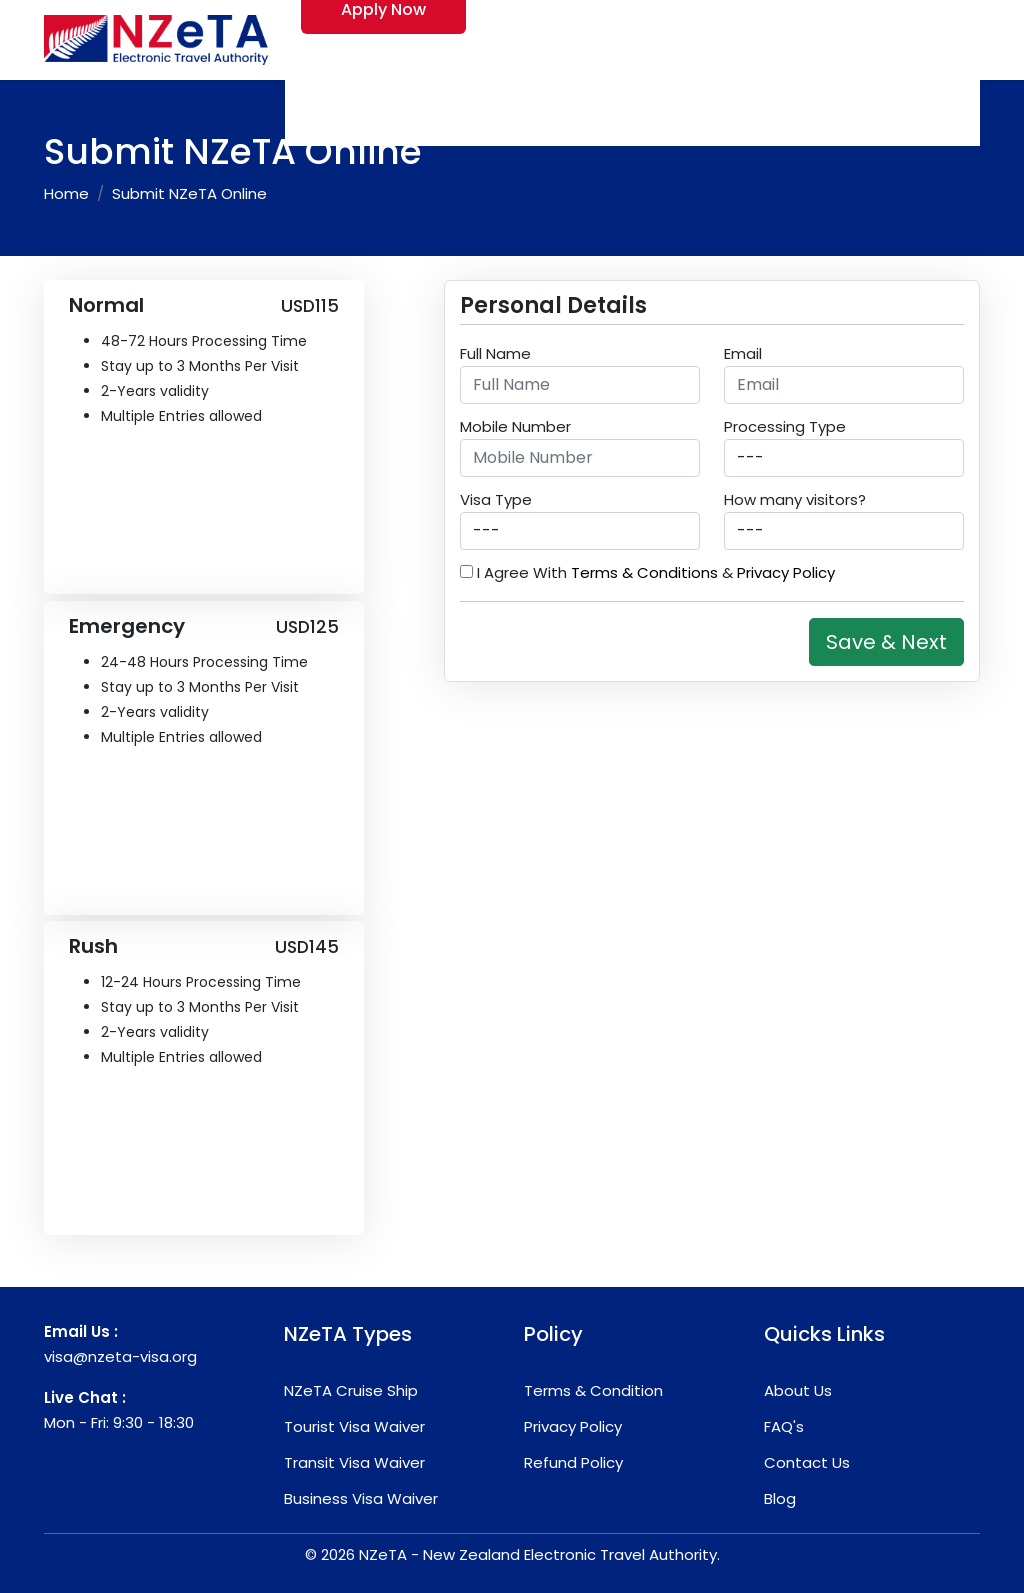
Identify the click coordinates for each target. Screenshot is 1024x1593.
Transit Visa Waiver (354, 1462)
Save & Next (886, 642)
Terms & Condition (593, 1390)
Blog (780, 1498)
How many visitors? (795, 499)
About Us (798, 1390)
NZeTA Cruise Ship (351, 1390)
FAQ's (784, 1426)
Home (66, 193)
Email (743, 353)
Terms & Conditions (644, 572)
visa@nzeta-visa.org (120, 1356)
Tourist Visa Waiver (354, 1426)
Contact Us (807, 1462)
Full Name (495, 353)
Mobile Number (515, 426)
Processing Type (785, 426)
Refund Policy (573, 1462)
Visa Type (496, 499)
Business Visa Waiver (361, 1498)
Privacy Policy (786, 572)
